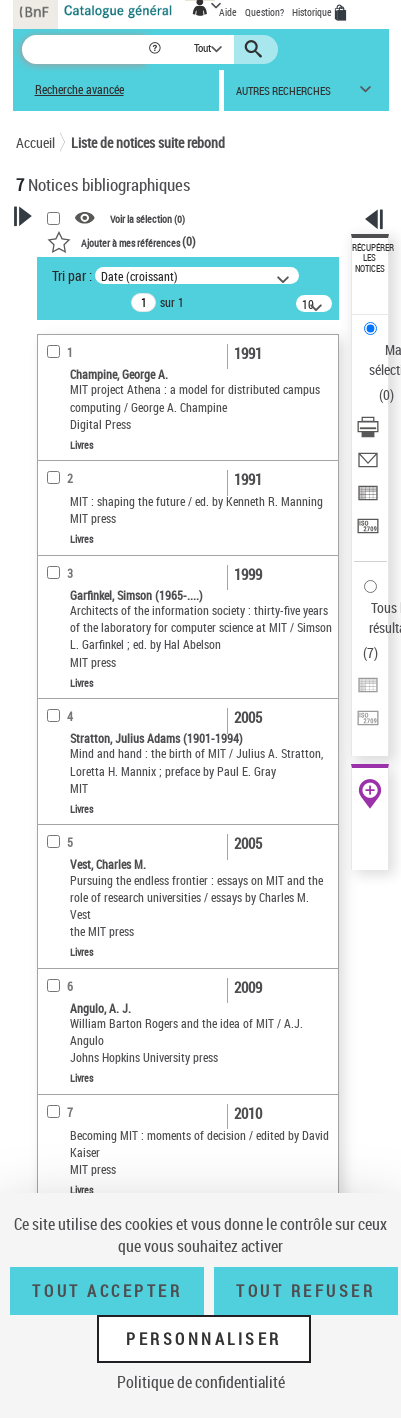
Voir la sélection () (147, 218)
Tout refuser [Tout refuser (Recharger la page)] (305, 1291)
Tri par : (72, 275)
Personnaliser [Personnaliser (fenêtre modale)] (204, 1339)
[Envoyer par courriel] (368, 466)
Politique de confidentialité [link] (201, 1382)
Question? (264, 12)
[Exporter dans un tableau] (368, 499)
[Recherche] (84, 49)
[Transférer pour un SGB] (368, 532)
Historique (313, 12)
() (121, 241)
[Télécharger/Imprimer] (368, 433)
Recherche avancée (79, 89)
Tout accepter (107, 1291)
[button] (156, 49)
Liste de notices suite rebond (148, 142)
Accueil (35, 142)
